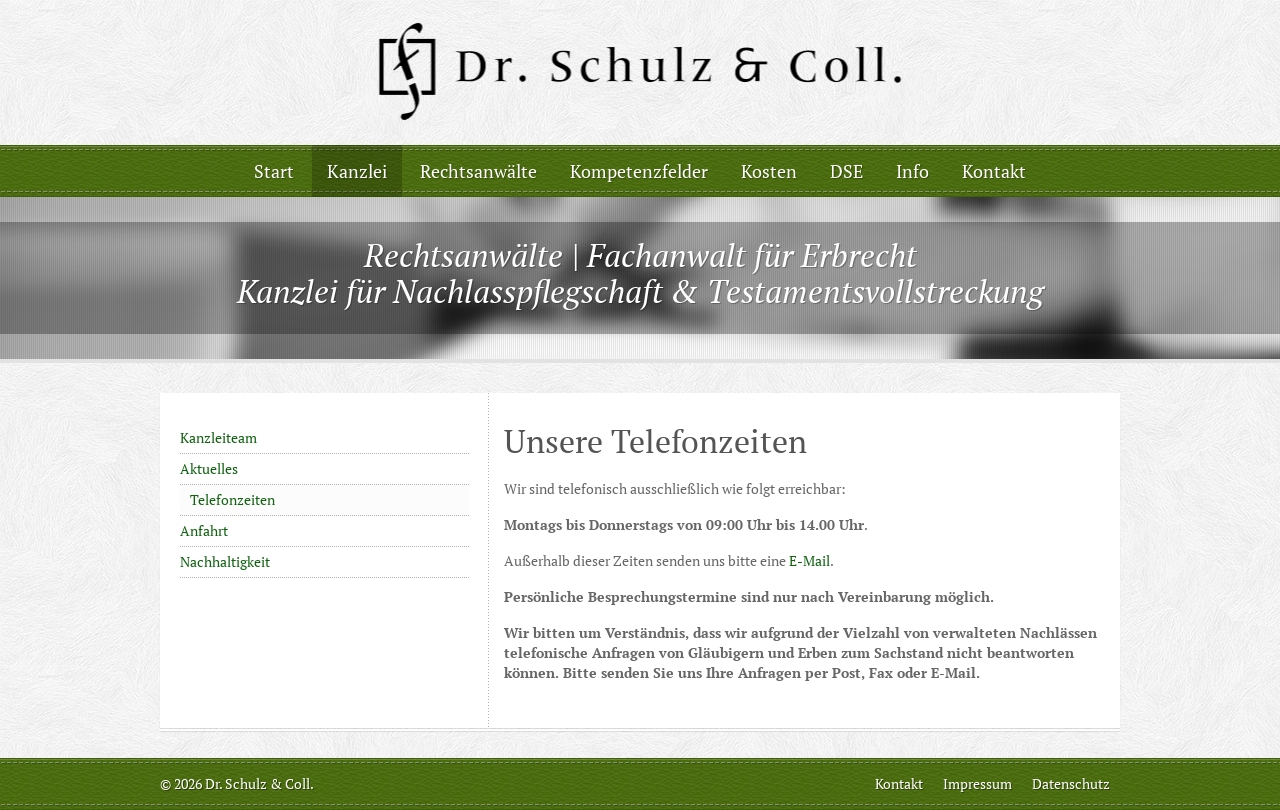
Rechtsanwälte (478, 171)
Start (274, 171)
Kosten (769, 171)
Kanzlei (357, 171)
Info (912, 171)
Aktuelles (209, 468)
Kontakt (994, 171)
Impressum (977, 783)
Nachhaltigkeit (225, 561)
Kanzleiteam (218, 437)
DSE (846, 171)
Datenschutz (1071, 783)
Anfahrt (204, 530)
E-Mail (809, 560)
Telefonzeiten (232, 499)
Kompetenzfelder (639, 171)
